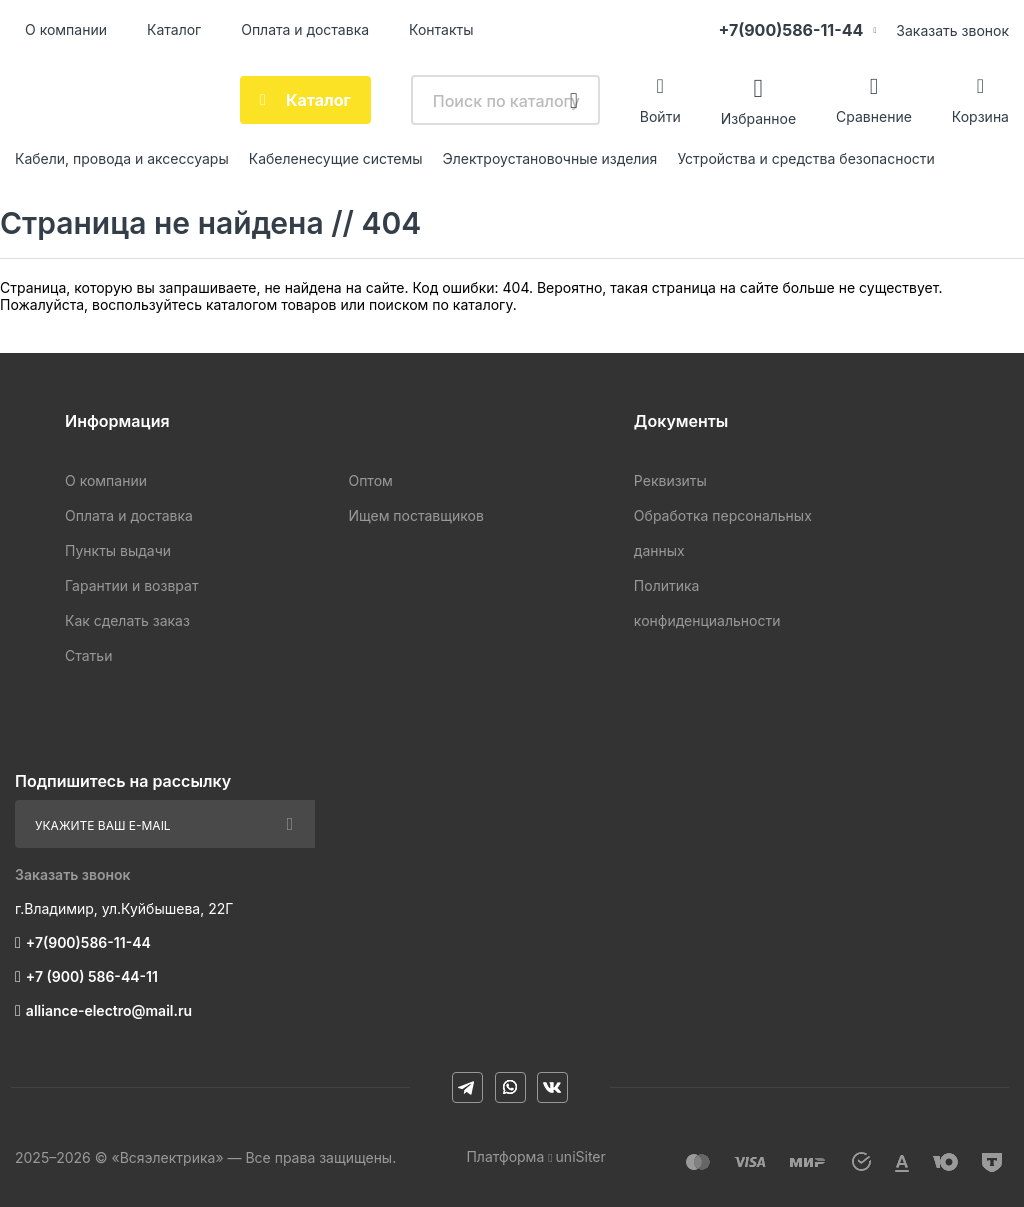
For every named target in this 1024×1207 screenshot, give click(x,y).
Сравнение (874, 116)
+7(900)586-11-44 (790, 30)
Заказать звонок (952, 30)
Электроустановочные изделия (550, 158)
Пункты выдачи (118, 550)
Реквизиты (670, 480)
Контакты (441, 29)
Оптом (370, 480)
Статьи (88, 655)
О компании (66, 29)
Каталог (174, 29)
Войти (660, 116)
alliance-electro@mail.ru (109, 1010)
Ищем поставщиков (415, 515)
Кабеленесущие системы (336, 158)
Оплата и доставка (305, 29)
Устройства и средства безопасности (805, 158)
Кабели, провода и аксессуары (122, 158)
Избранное (758, 117)
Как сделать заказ (127, 620)
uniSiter (581, 1156)
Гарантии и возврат (131, 585)
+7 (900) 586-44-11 (92, 976)
